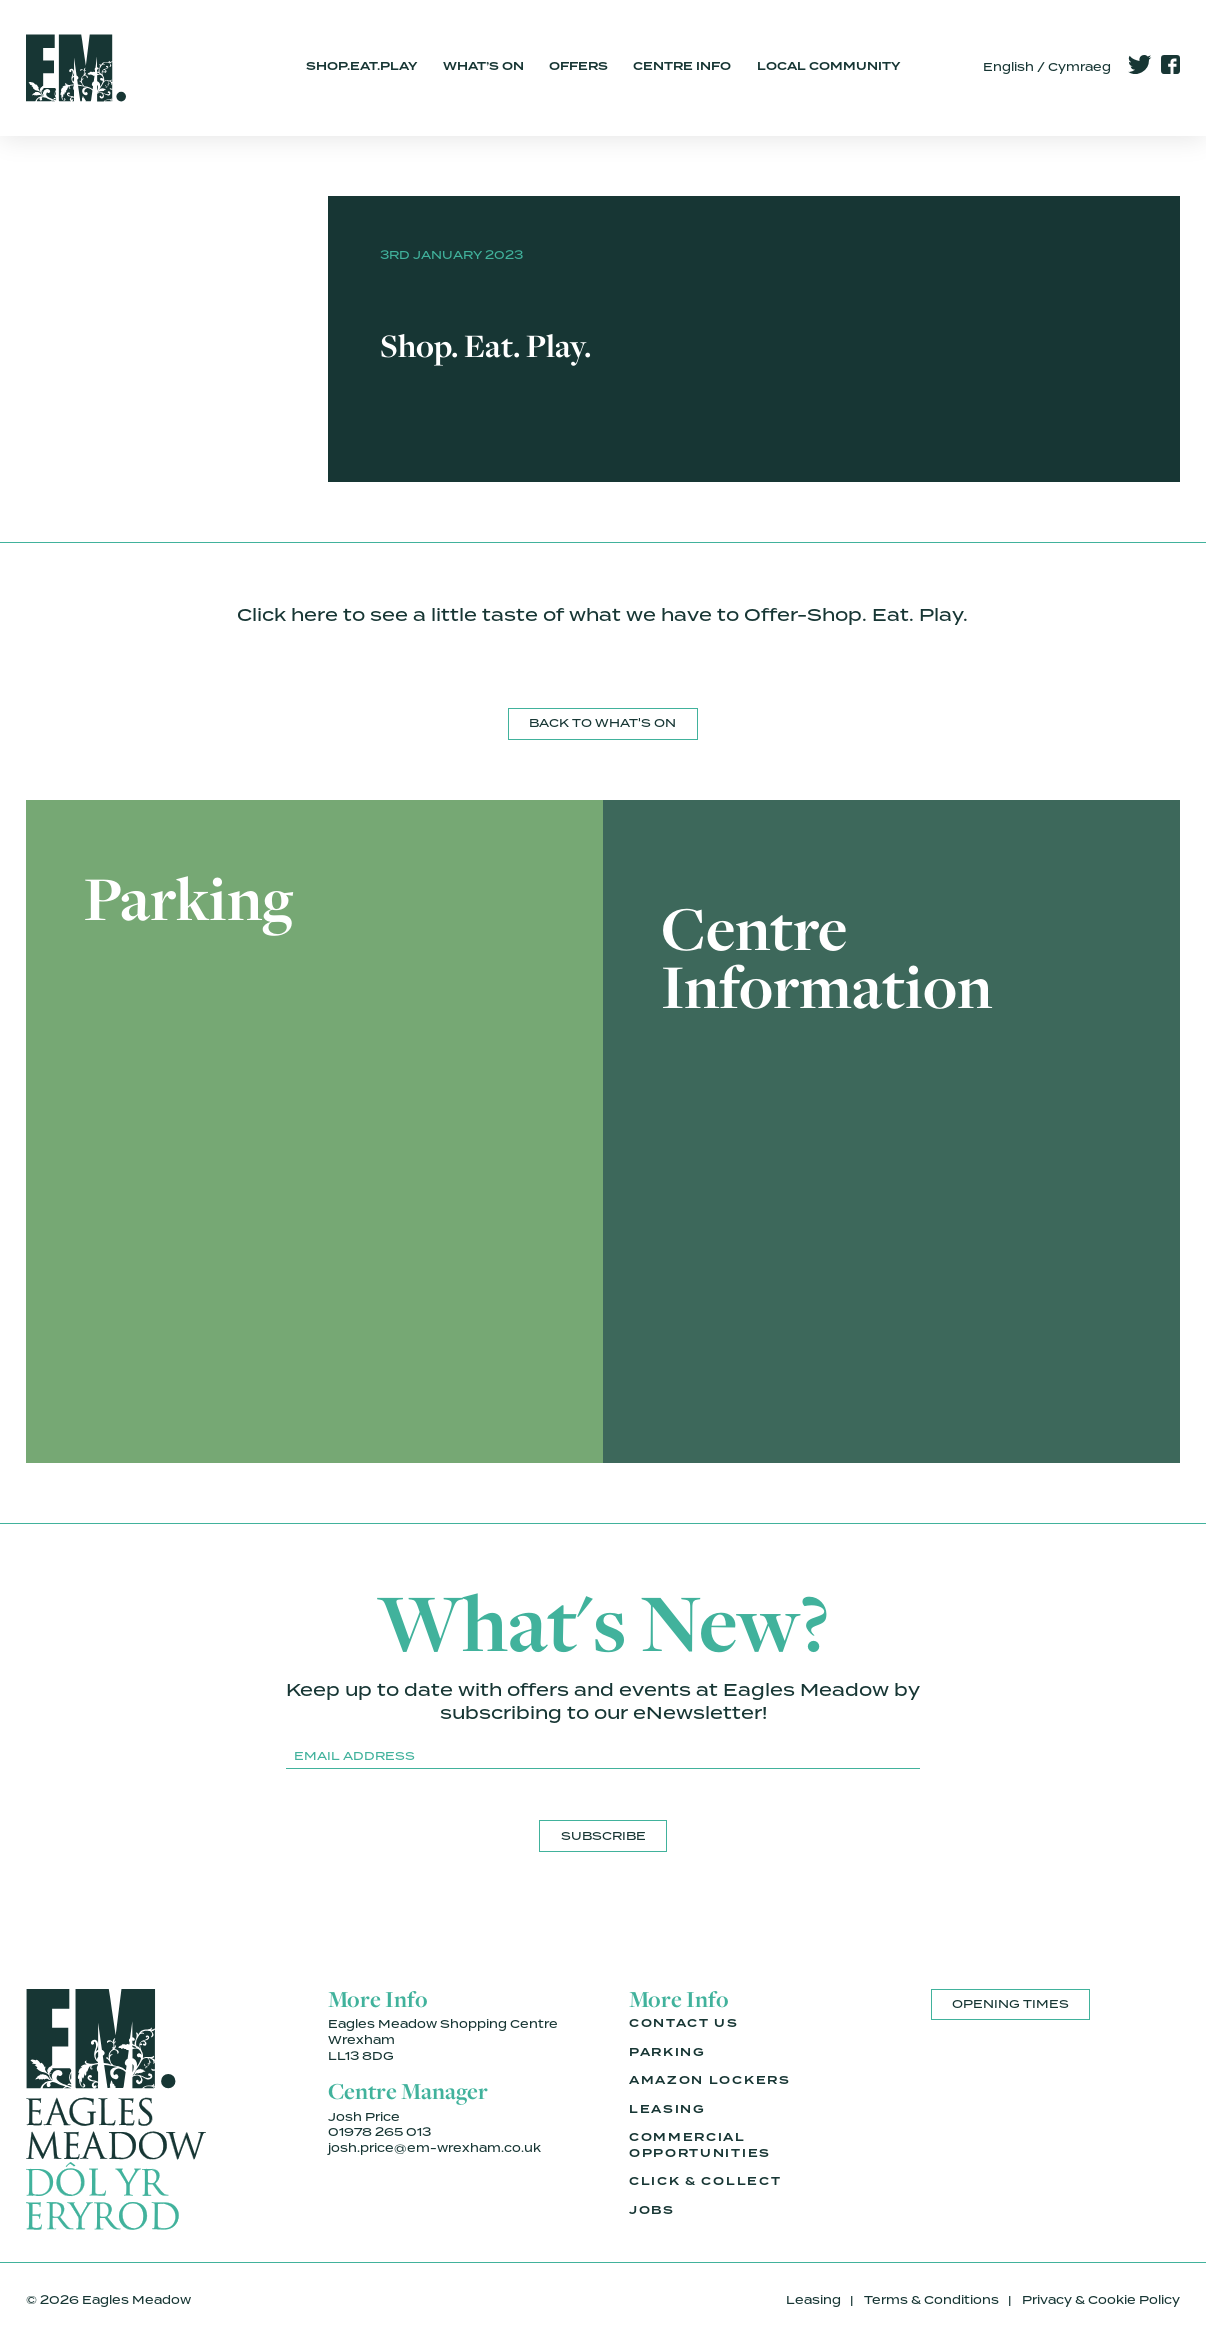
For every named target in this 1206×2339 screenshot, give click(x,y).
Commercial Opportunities (700, 2146)
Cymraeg (1079, 67)
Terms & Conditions (931, 2300)
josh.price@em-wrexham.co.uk (434, 2148)
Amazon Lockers (710, 2081)
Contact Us (684, 2024)
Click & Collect (705, 2182)
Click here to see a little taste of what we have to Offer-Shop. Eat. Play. (602, 614)
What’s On (483, 67)
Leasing (667, 2110)
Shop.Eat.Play (361, 67)
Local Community (828, 67)
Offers (578, 67)
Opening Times (1010, 2004)
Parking (667, 2053)
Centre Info (682, 67)
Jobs (652, 2211)
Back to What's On (602, 723)
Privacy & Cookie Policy (1101, 2300)
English (1008, 67)
